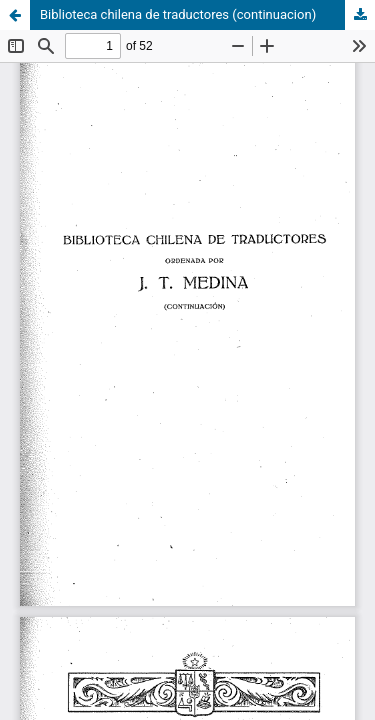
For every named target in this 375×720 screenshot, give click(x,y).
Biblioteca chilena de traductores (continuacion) (178, 14)
